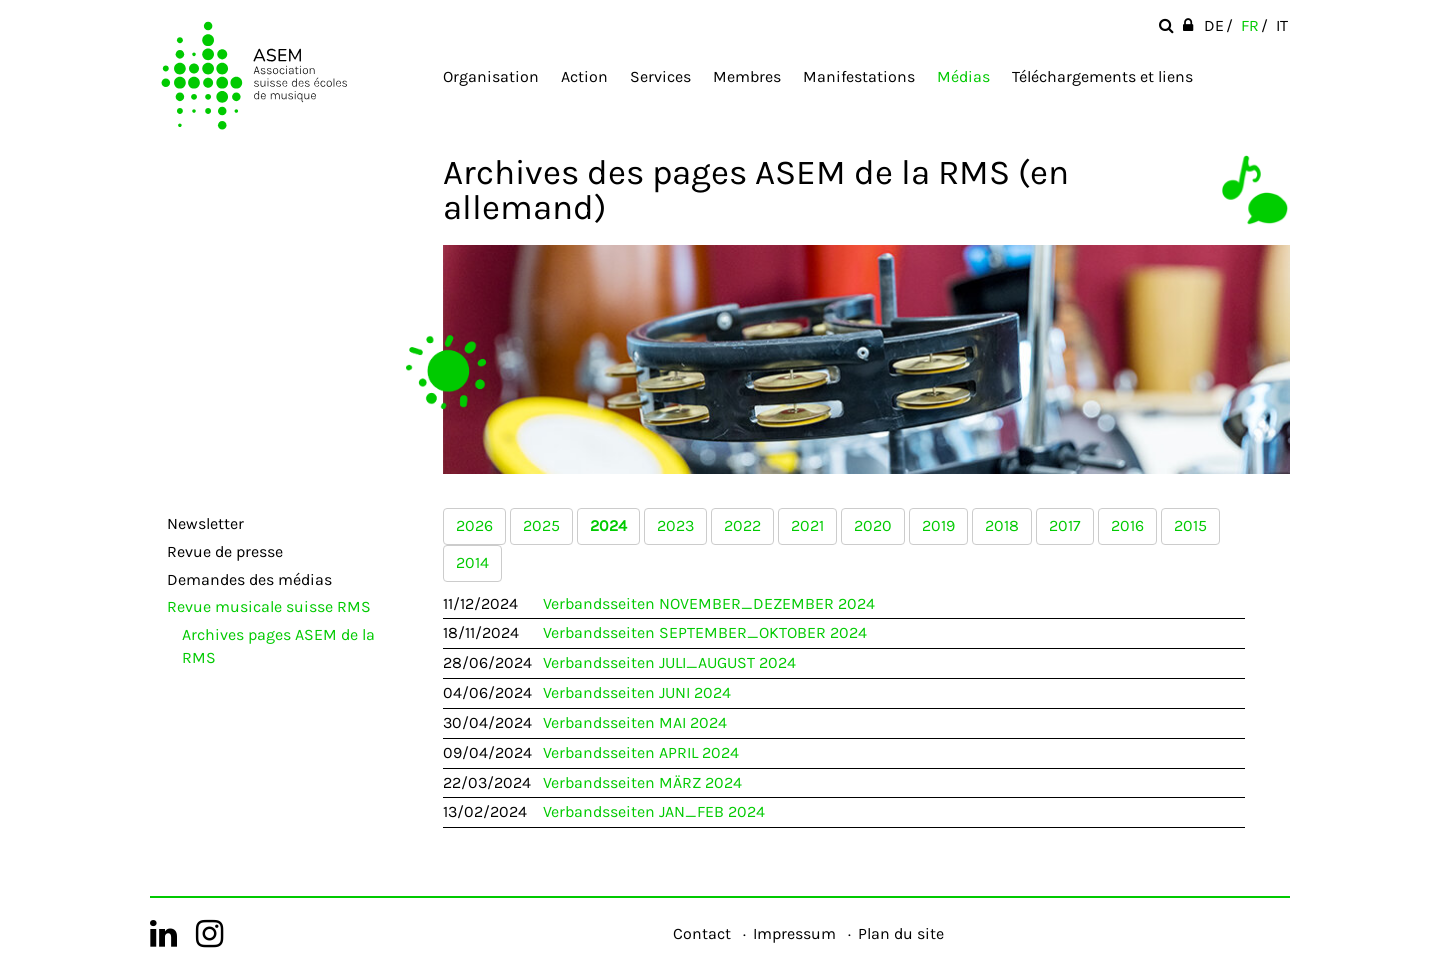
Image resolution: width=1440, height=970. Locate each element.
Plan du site (901, 933)
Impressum (794, 933)
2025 (541, 525)
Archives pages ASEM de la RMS (278, 646)
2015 (1190, 525)
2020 (873, 525)
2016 (1127, 525)
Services (660, 76)
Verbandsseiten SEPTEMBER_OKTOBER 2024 (705, 632)
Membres (747, 76)
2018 (1002, 525)
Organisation (491, 76)
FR (1250, 25)
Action (584, 76)
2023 (675, 525)
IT (1282, 25)
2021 (807, 525)
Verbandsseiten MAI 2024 (635, 722)
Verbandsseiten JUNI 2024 (637, 692)
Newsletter (205, 523)
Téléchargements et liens (1102, 76)
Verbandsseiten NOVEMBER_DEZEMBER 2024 (709, 603)
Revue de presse (225, 551)
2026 (474, 525)
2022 (742, 525)
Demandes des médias (249, 579)
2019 (938, 525)
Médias (963, 76)
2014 (472, 562)
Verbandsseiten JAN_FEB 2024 (654, 811)
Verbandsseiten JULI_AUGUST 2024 (669, 662)
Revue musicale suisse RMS (269, 606)
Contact (702, 933)
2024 (608, 525)
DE (1214, 25)
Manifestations (859, 76)
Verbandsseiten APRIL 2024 (641, 752)
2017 (1065, 525)
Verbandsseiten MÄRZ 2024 (642, 782)
